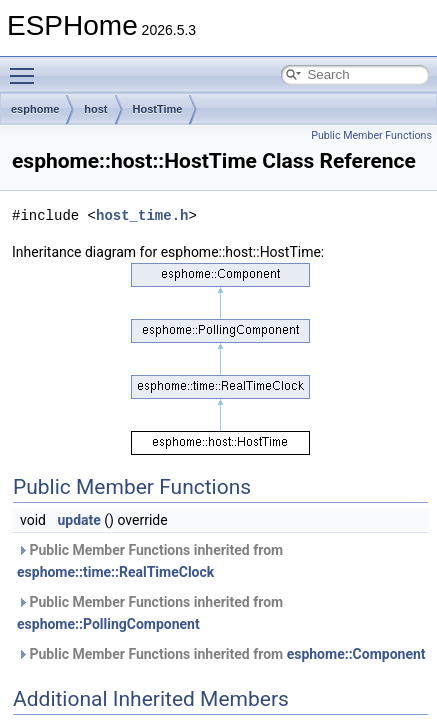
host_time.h (142, 215)
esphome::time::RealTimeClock (115, 572)
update (78, 520)
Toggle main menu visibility (27, 67)
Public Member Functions (371, 135)
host (95, 109)
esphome (35, 109)
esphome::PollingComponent (108, 624)
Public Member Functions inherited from (150, 561)
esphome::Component (356, 654)
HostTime (158, 109)
